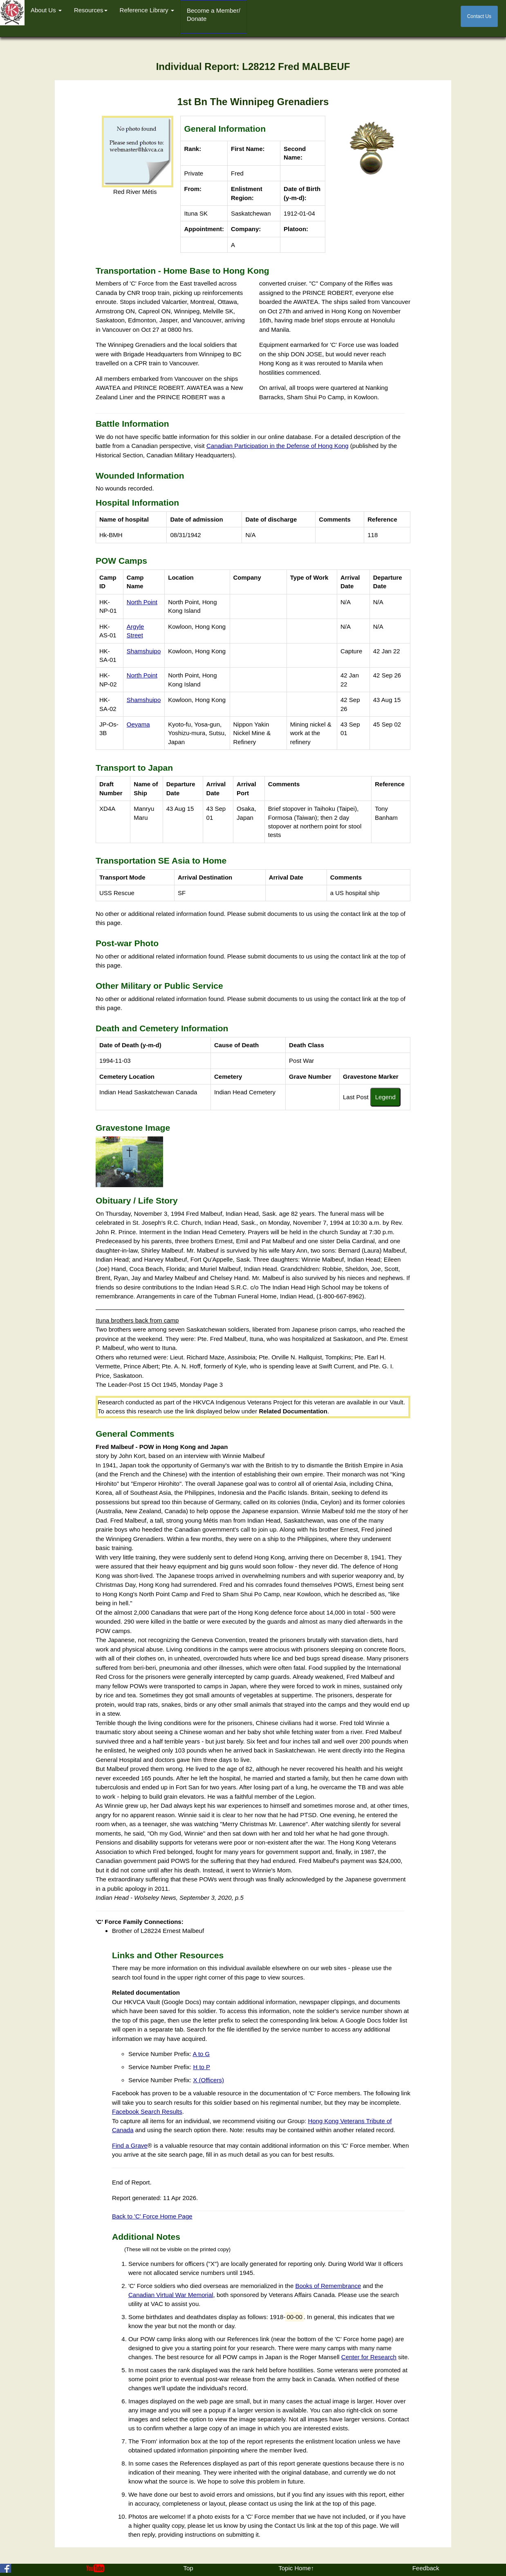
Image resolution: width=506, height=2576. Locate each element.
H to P (201, 2066)
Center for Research (368, 2356)
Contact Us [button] (479, 16)
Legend (385, 1096)
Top (188, 2568)
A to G (201, 2053)
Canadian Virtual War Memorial (170, 2294)
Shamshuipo (144, 651)
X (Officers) (208, 2080)
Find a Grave (130, 2145)
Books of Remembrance (328, 2285)
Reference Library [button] (147, 10)
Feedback (425, 2568)
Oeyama (138, 724)
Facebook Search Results (147, 2111)
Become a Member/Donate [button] (213, 14)
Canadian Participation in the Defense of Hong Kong (277, 445)
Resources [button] (90, 10)
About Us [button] (46, 10)
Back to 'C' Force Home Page (152, 2216)
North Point (142, 601)
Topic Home (294, 2568)
